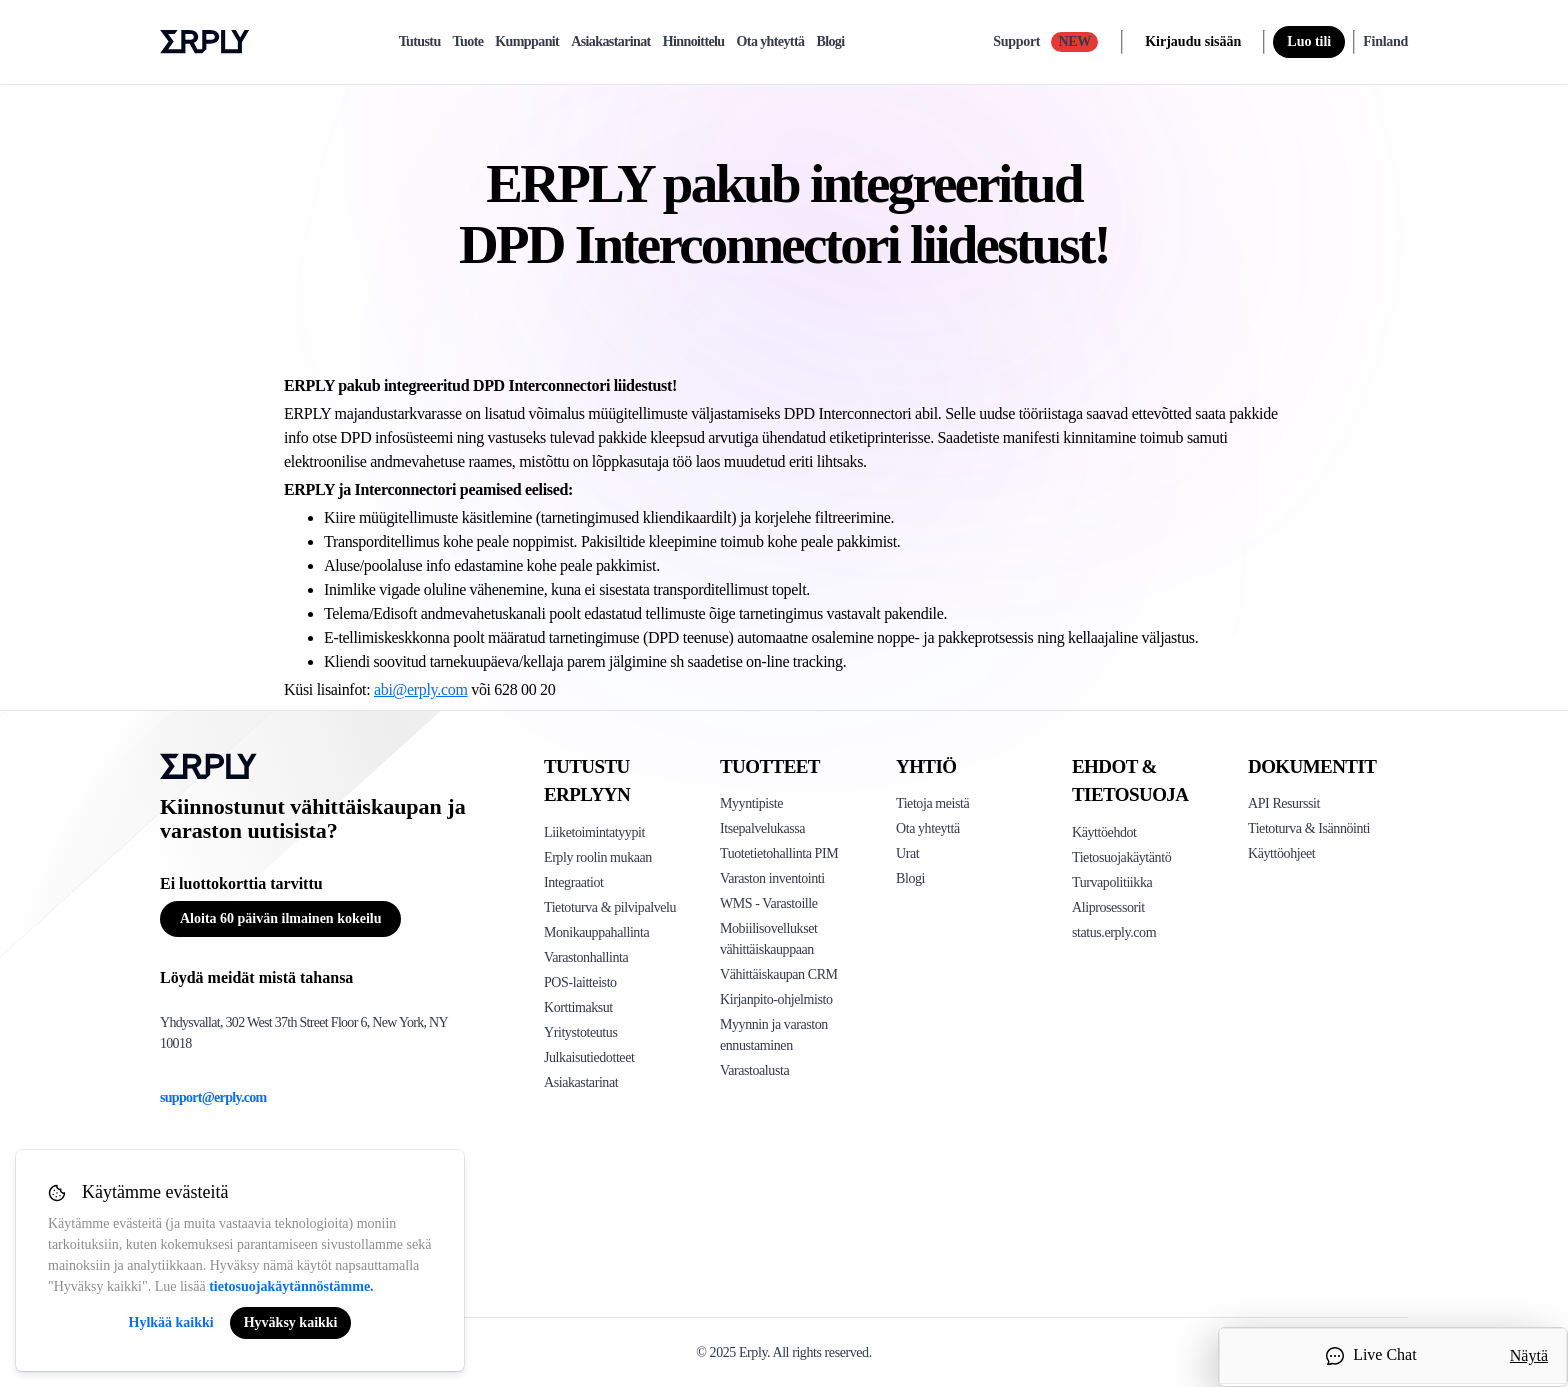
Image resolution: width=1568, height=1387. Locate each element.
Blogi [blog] (830, 42)
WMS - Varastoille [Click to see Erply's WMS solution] (769, 903)
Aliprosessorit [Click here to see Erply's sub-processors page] (1108, 907)
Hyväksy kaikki (291, 1322)
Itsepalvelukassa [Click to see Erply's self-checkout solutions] (762, 828)
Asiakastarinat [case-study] (611, 42)
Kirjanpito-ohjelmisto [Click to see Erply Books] (776, 999)
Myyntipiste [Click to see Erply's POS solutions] (751, 803)
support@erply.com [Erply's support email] (213, 1097)
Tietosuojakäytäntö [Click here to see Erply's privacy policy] (1121, 857)
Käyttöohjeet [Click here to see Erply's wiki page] (1281, 853)
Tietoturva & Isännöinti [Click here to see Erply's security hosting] (1309, 828)
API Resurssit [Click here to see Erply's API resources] (1284, 803)
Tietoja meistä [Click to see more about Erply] (932, 803)
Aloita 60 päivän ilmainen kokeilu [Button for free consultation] (280, 918)
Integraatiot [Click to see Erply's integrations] (574, 882)
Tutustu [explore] (420, 42)
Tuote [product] (468, 42)
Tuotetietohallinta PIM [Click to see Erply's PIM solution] (779, 853)
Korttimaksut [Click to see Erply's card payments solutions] (578, 1007)
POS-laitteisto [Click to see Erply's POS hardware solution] (580, 982)
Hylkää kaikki (171, 1322)
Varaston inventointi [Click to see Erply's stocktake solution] (772, 878)
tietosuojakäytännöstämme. (291, 1286)
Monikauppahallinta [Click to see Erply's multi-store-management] (596, 932)
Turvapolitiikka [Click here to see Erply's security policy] (1112, 882)
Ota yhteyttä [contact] (771, 42)
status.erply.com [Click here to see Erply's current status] (1114, 932)
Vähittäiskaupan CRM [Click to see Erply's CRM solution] (779, 974)
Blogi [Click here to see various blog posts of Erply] (910, 878)
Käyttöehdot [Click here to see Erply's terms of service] (1104, 832)
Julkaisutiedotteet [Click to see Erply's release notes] (589, 1057)
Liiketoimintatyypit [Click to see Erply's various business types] (594, 832)
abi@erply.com (421, 689)
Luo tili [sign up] (1309, 41)
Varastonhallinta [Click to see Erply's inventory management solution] (586, 957)
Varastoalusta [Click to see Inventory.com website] (754, 1070)
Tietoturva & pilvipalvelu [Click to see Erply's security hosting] (610, 907)
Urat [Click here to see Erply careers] (907, 853)
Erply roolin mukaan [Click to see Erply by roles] (598, 857)
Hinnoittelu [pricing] (694, 42)
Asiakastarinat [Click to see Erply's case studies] (581, 1082)
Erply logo (205, 42)
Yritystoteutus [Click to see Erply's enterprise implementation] (580, 1032)
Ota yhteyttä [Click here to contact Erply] (928, 828)
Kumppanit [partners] (527, 42)
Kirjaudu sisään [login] (1193, 41)
